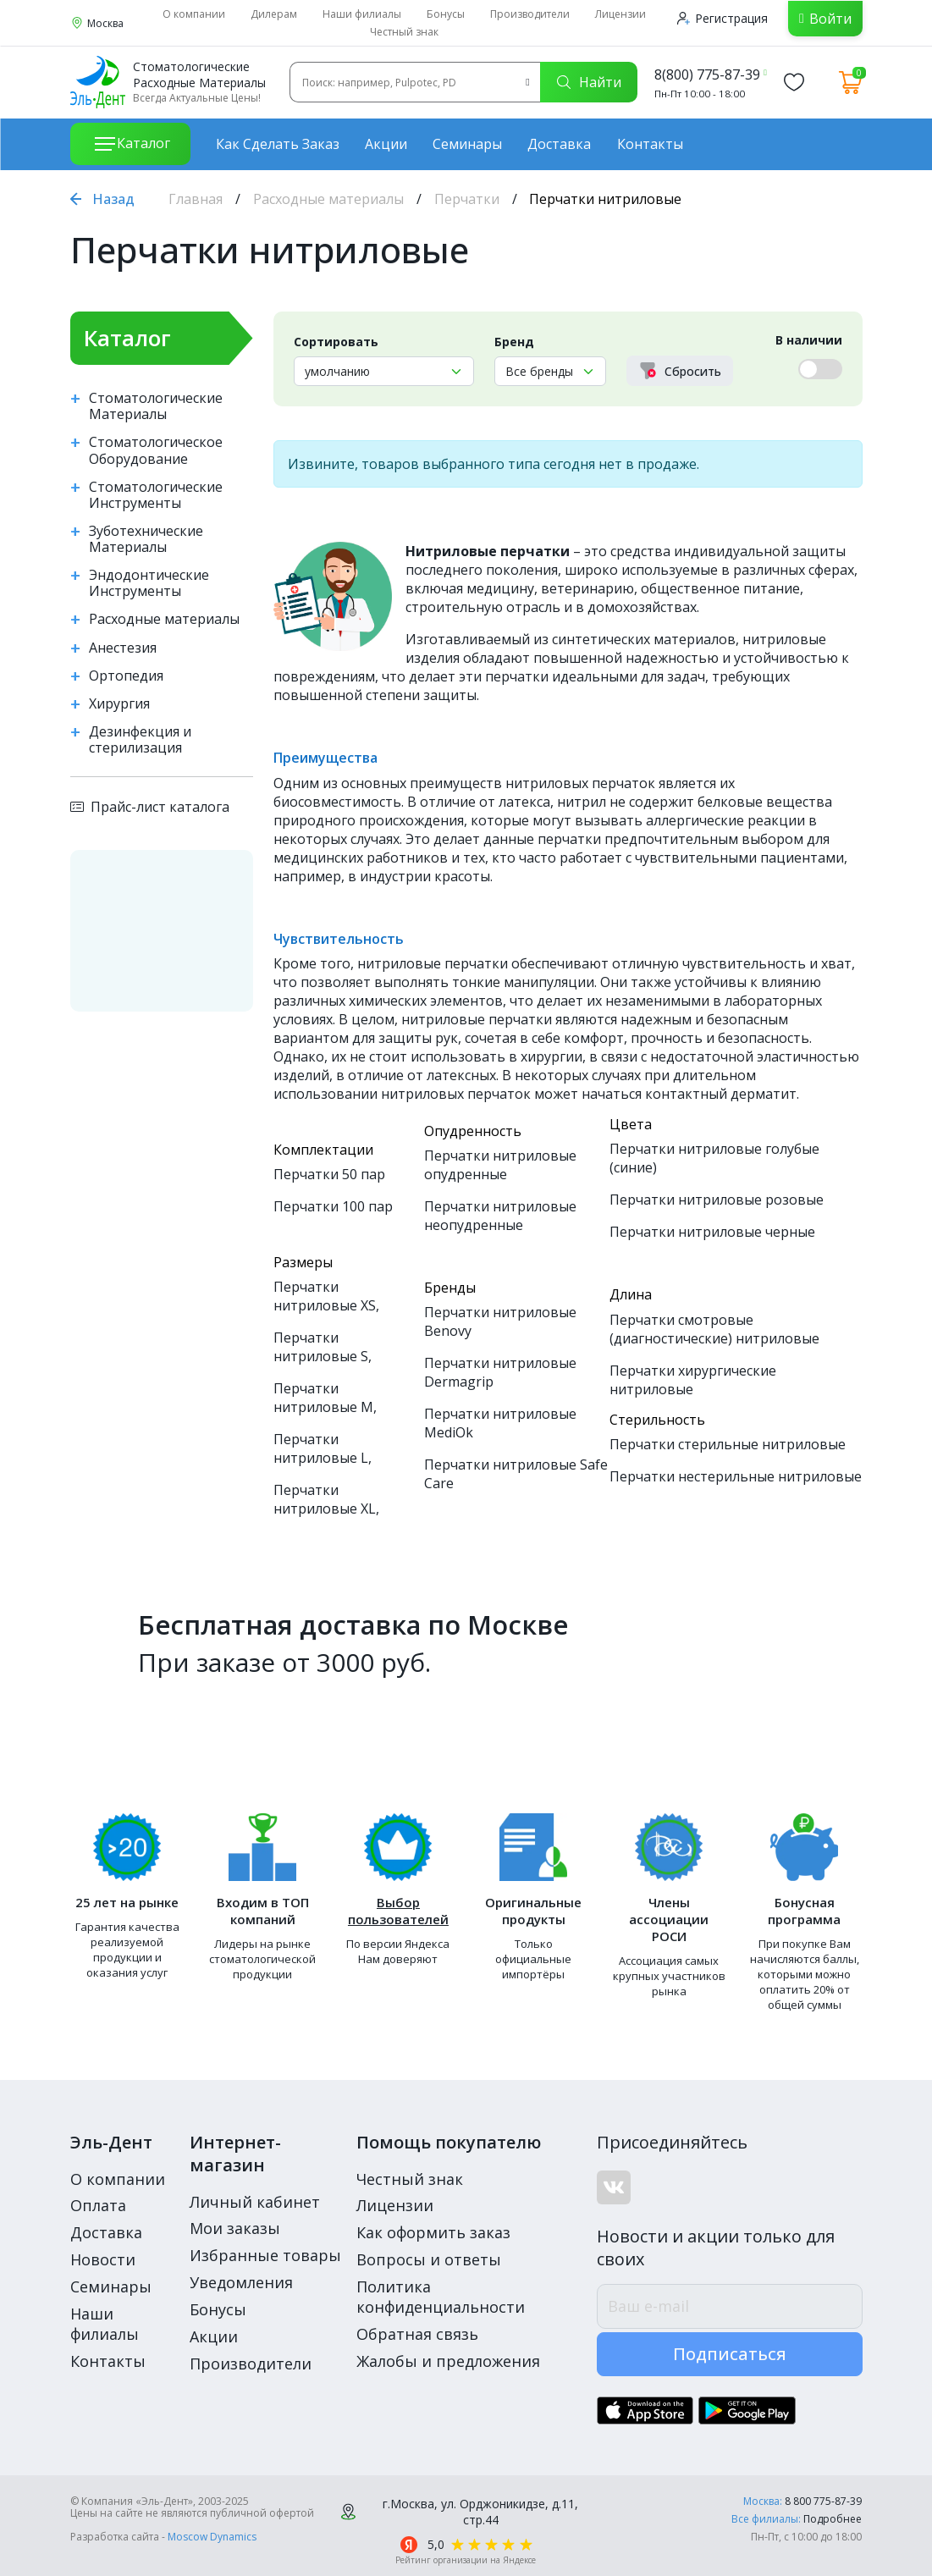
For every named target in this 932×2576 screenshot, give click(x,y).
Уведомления (241, 2282)
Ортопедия (126, 676)
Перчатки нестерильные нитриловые (735, 1476)
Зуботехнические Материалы (146, 539)
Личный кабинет (255, 2202)
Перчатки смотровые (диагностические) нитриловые (714, 1329)
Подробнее (832, 2519)
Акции (386, 144)
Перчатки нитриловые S (320, 1346)
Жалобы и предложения (448, 2361)
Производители (530, 14)
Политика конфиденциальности (440, 2296)
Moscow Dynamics (212, 2536)
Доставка (559, 144)
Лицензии (620, 14)
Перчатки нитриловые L (320, 1448)
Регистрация (722, 18)
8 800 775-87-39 (823, 2501)
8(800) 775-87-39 (707, 74)
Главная (195, 199)
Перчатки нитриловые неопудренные (500, 1215)
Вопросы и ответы (428, 2259)
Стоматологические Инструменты (156, 495)
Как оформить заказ (433, 2232)
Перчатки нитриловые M (323, 1397)
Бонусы (446, 14)
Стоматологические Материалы (156, 406)
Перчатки (466, 199)
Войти (830, 18)
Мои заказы (235, 2228)
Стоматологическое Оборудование (156, 450)
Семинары (467, 144)
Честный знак (404, 32)
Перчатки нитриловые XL (324, 1499)
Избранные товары (265, 2255)
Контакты (650, 144)
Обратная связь (417, 2334)
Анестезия (123, 648)
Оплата (98, 2205)
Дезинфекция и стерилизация (140, 740)
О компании (194, 14)
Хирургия (119, 704)
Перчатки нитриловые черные (712, 1231)
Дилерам (274, 14)
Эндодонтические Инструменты (149, 583)
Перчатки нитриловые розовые (716, 1199)
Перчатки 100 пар (333, 1206)
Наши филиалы (362, 14)
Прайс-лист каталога (149, 806)
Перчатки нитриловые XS (324, 1296)
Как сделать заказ (277, 144)
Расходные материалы (328, 199)
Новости (102, 2259)
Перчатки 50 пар (329, 1174)
